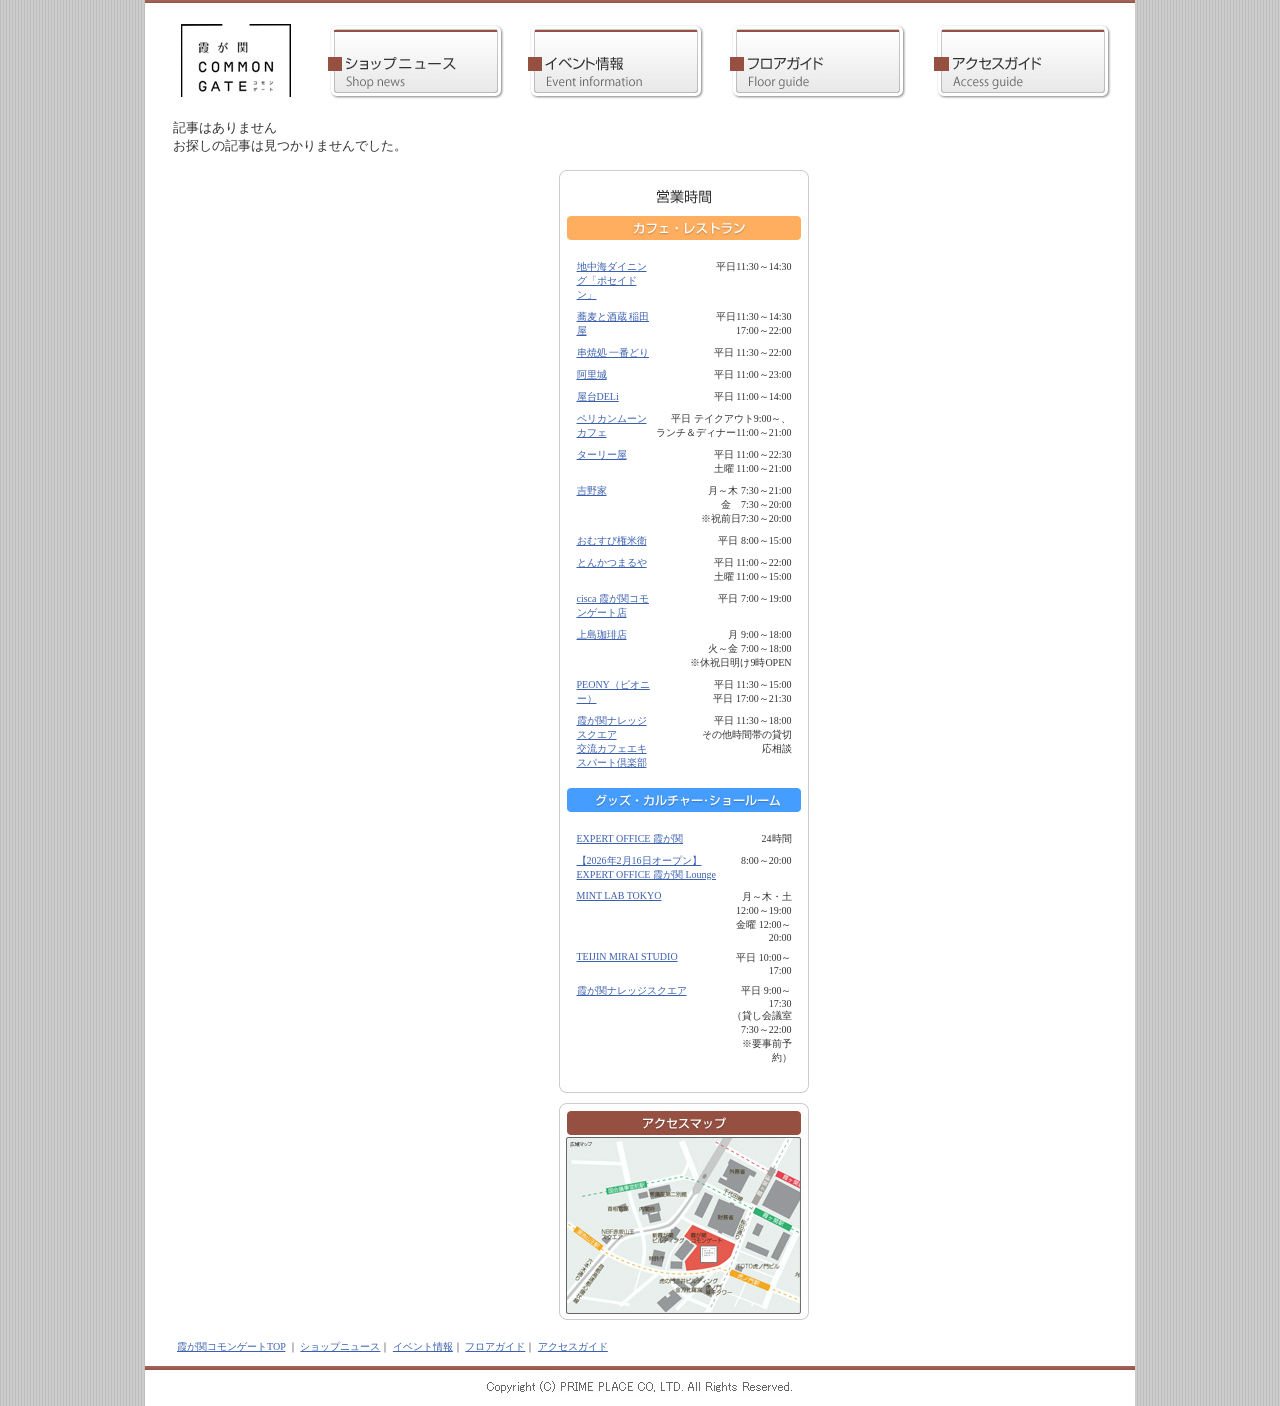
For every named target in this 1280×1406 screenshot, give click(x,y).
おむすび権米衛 (612, 540)
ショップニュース (340, 1346)
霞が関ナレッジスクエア (632, 990)
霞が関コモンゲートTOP (231, 1346)
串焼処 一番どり (613, 352)
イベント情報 (423, 1346)
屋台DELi (598, 396)
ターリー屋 (602, 454)
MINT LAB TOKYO (619, 895)
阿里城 (592, 374)
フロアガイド (495, 1346)
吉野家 (592, 490)
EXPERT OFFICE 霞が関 (630, 838)
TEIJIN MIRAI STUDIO (627, 956)
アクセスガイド (573, 1346)
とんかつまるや (612, 562)
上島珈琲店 (602, 634)
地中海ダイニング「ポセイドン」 (612, 280)
